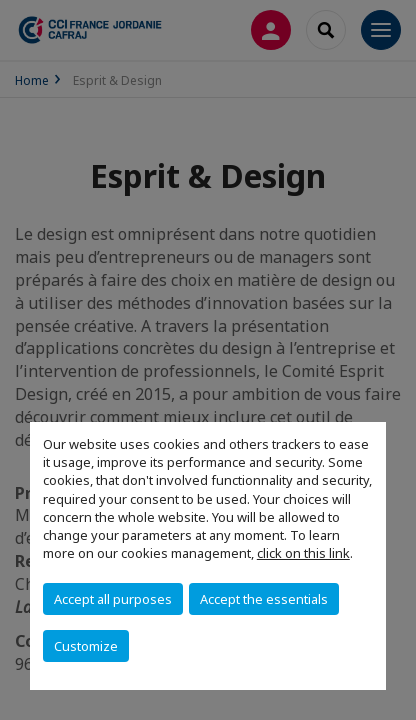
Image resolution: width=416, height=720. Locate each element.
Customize (86, 646)
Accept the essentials (264, 599)
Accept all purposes (113, 599)
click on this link (303, 553)
